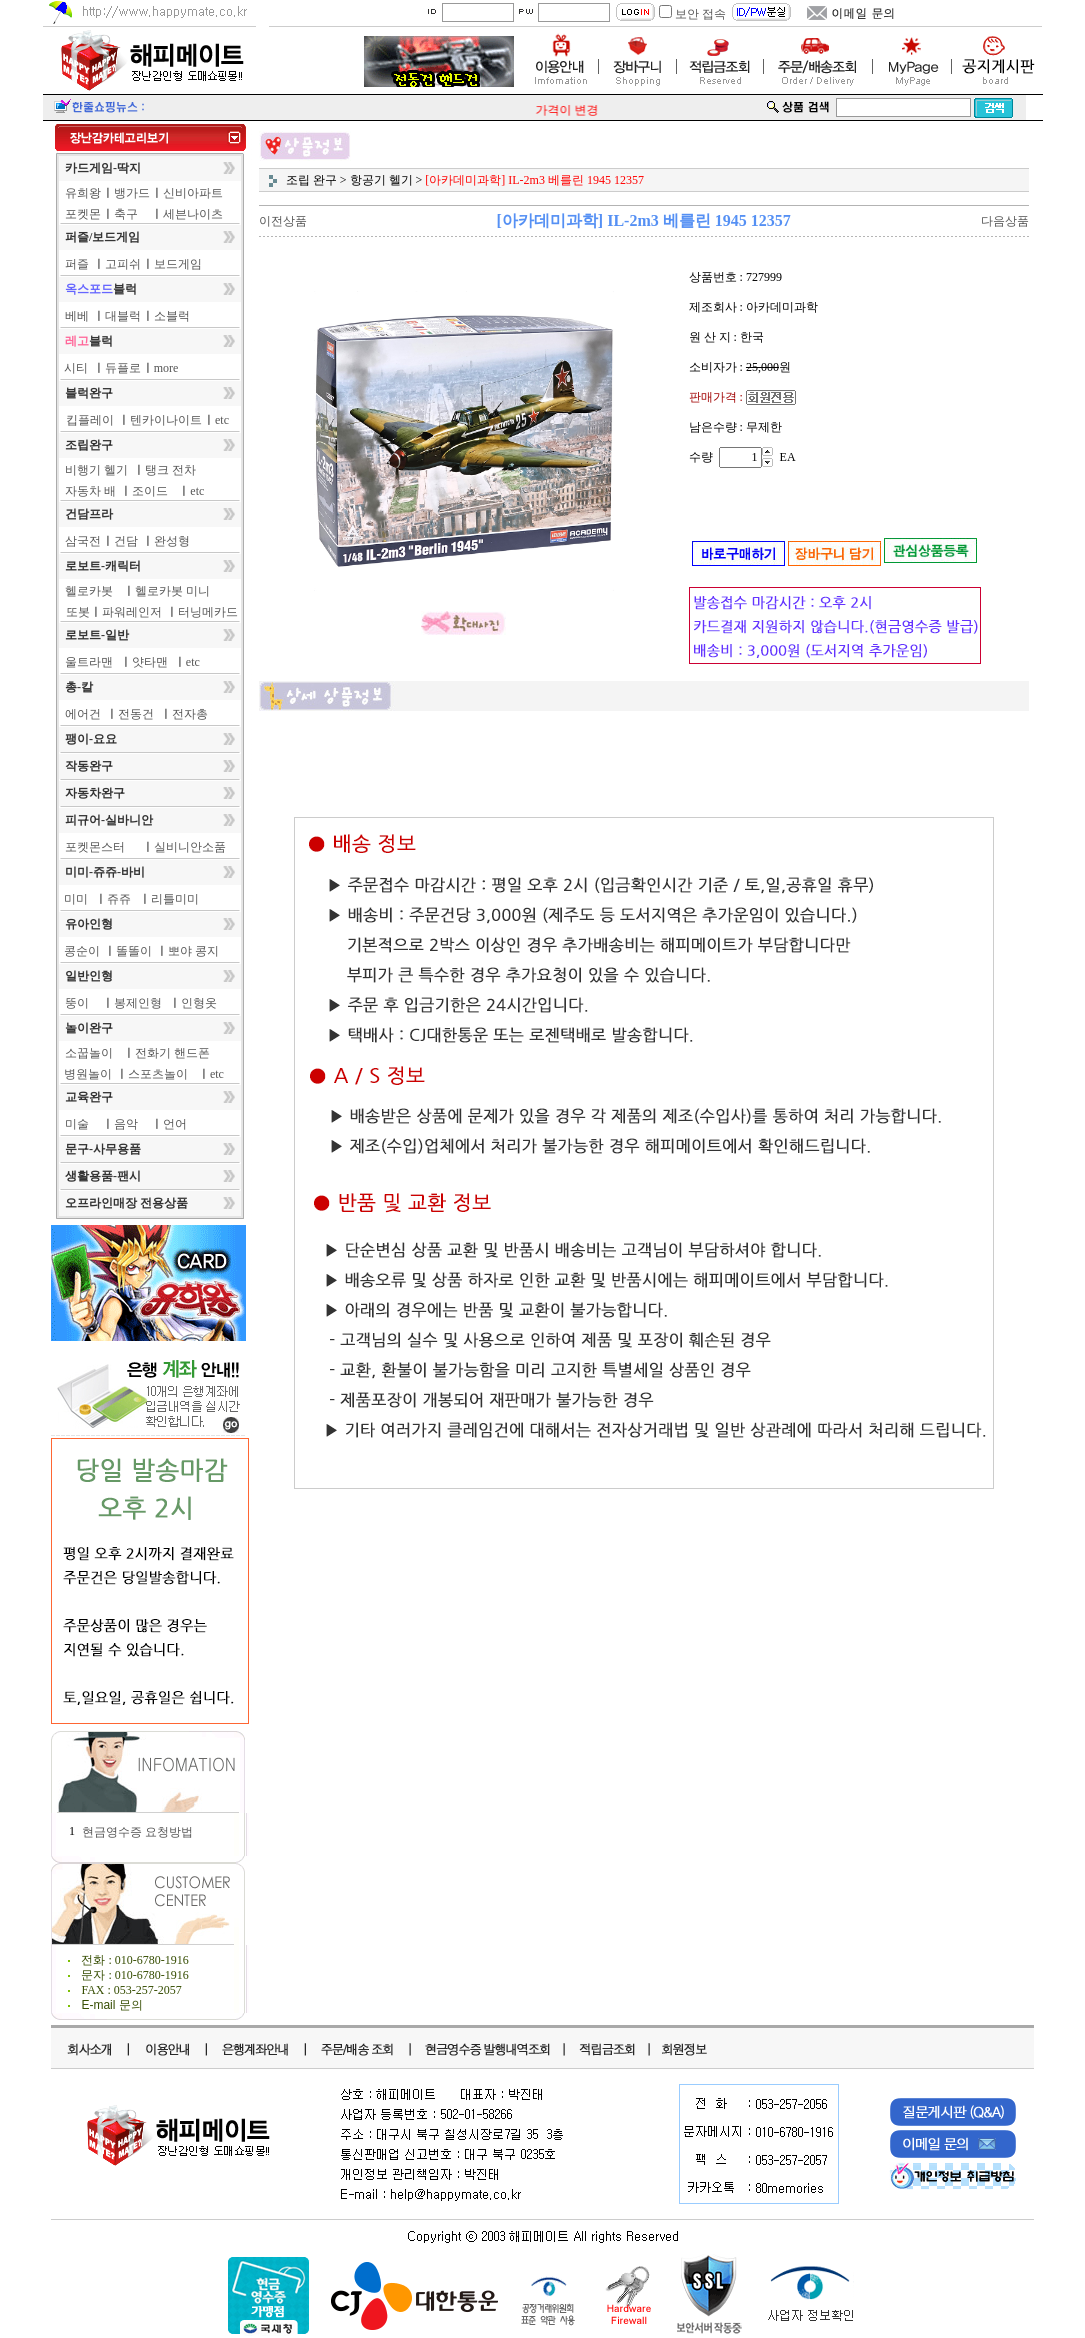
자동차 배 (90, 491)
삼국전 (83, 541)
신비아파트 (193, 193)
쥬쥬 (119, 899)
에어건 (83, 714)
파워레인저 (132, 612)
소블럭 (172, 316)
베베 (77, 316)
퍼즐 (77, 264)
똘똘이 (134, 951)
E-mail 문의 (111, 2005)
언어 (175, 1124)
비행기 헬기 (96, 470)
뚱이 (77, 1003)
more (166, 368)
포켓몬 (83, 214)
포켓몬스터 (95, 847)
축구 (126, 214)
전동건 (136, 714)
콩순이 (82, 951)
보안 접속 (700, 14)
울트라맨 (89, 662)
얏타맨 (150, 662)
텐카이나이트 (166, 420)
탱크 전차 (170, 470)
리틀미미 (175, 899)
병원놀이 (88, 1074)
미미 (76, 899)
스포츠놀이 (158, 1074)
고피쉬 (123, 264)
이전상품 (283, 221)
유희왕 (83, 193)
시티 (76, 368)
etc (222, 420)
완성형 (172, 541)
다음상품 (1005, 221)
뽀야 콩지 (193, 951)
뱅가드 (132, 193)
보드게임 (178, 264)
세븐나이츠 (193, 214)
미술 (77, 1124)
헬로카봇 (89, 591)
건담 (126, 541)
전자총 (190, 714)
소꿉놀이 (89, 1053)
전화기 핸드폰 (172, 1053)
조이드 (150, 491)
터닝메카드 (208, 612)
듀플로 (123, 368)
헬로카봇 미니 (172, 591)
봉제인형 (138, 1003)
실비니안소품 (190, 847)
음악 (126, 1124)
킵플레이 (90, 420)
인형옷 (199, 1003)
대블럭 (123, 316)
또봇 (78, 612)
